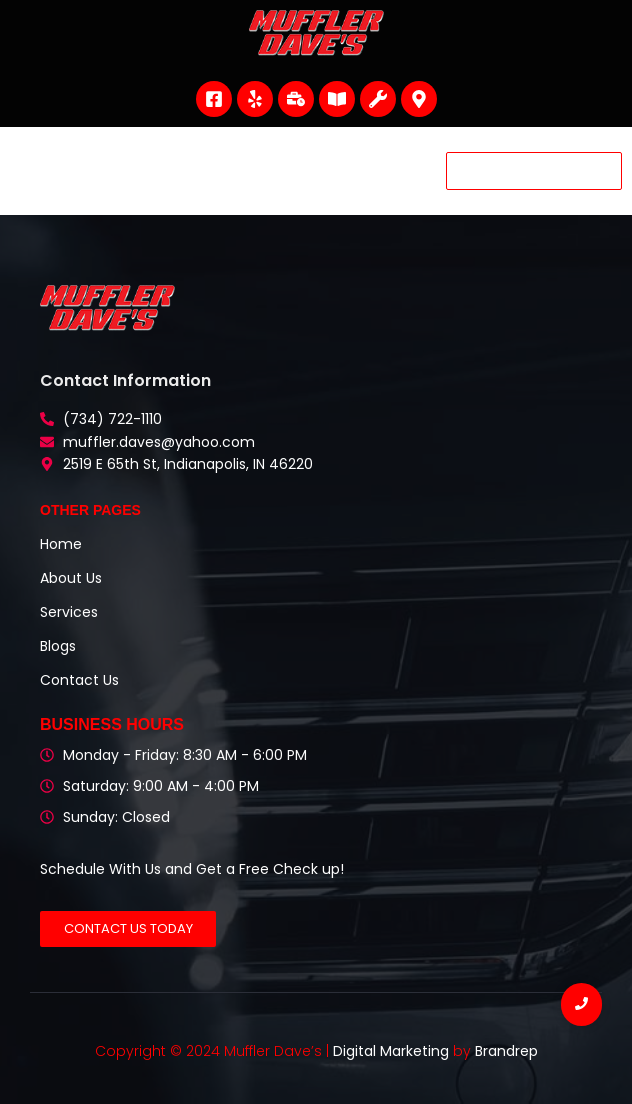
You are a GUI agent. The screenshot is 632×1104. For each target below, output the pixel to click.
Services (69, 612)
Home (61, 544)
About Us (71, 578)
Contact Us (79, 680)
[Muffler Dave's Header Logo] (316, 33)
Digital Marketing (391, 1051)
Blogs (58, 646)
